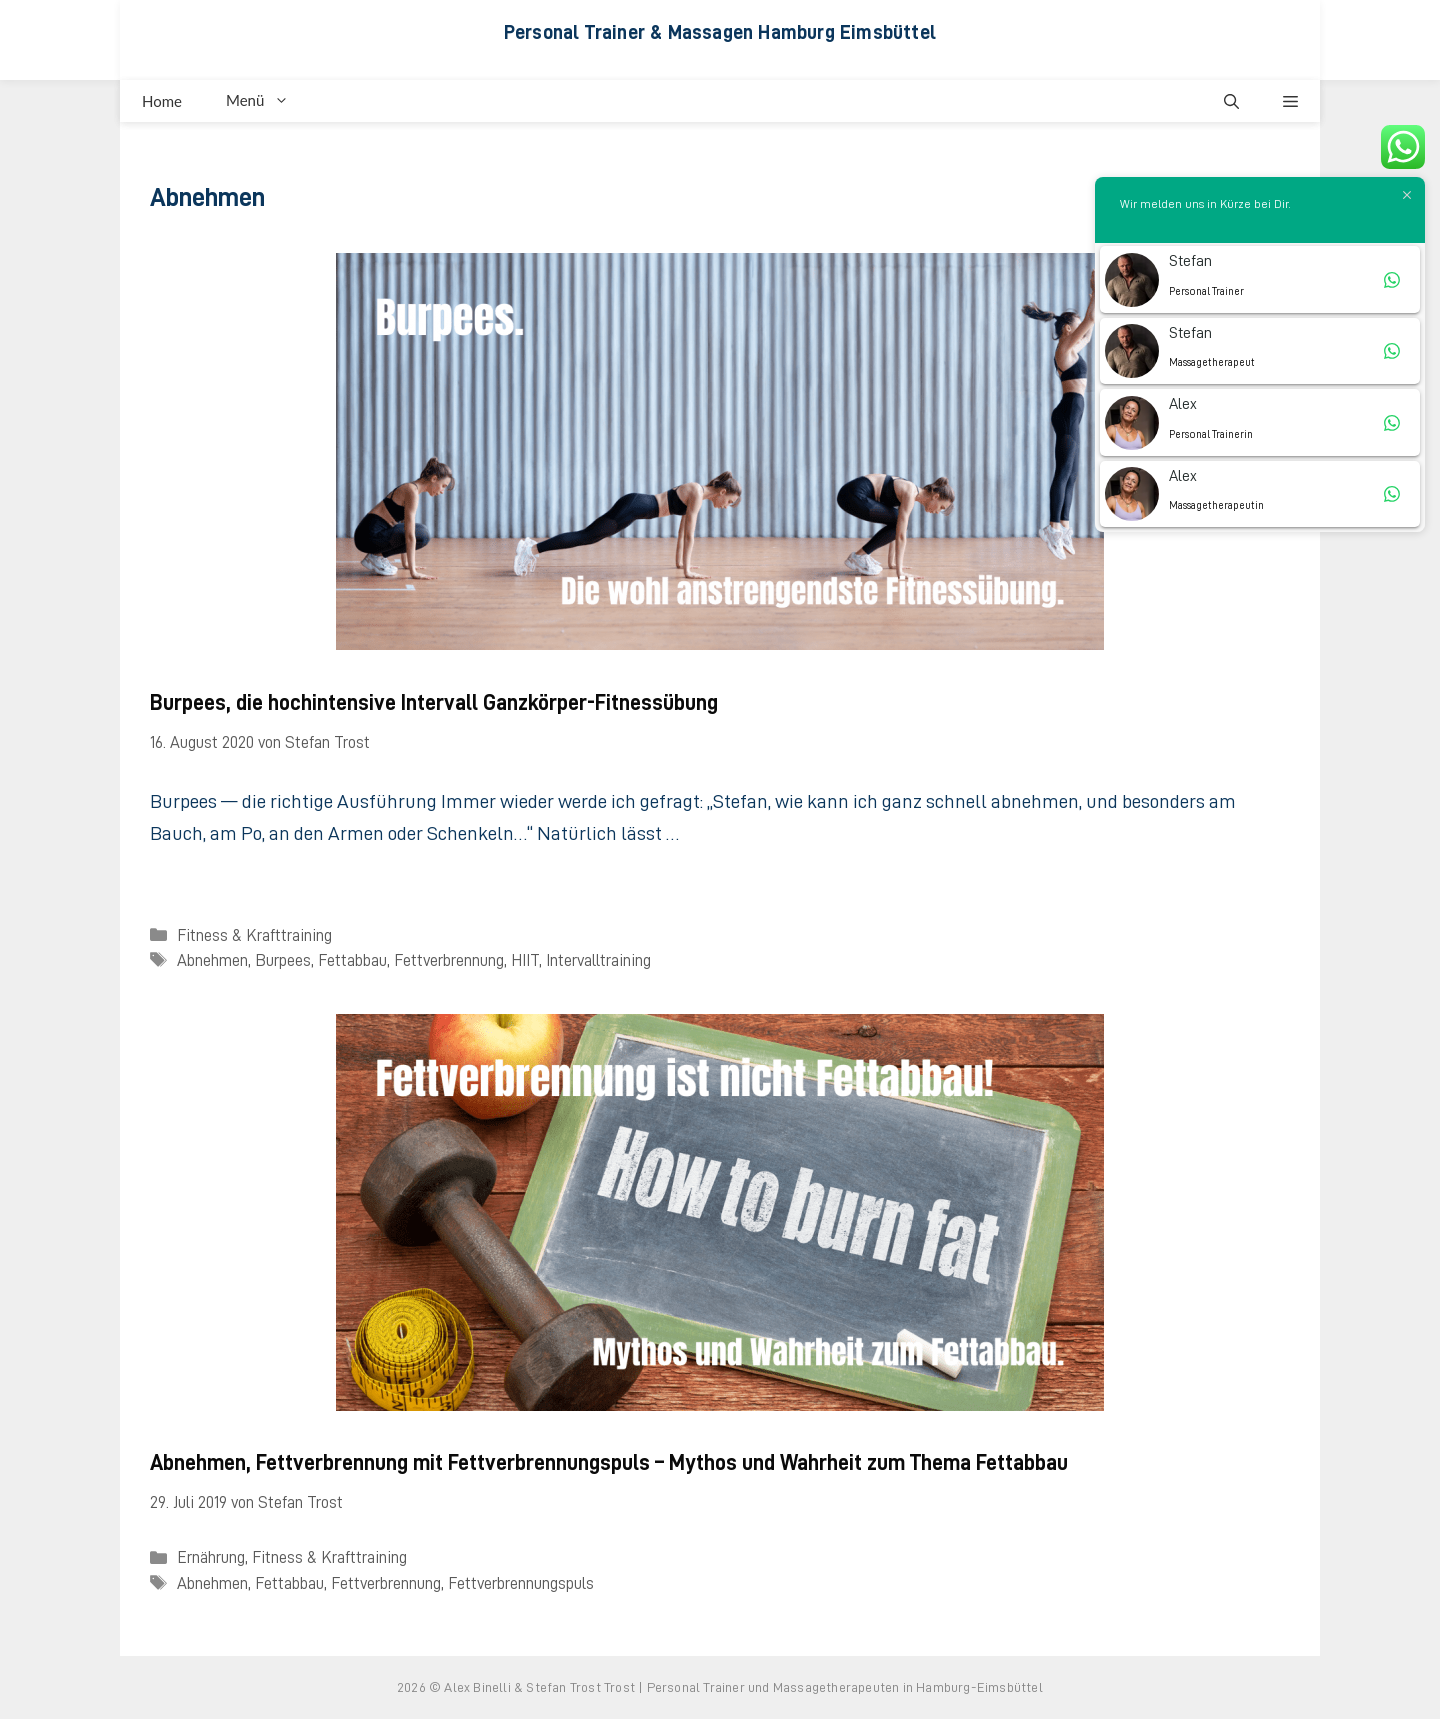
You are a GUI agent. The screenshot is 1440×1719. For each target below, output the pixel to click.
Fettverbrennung (449, 960)
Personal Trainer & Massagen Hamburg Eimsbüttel (720, 32)
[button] (1231, 101)
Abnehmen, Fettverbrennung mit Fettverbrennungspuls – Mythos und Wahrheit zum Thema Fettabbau (609, 1463)
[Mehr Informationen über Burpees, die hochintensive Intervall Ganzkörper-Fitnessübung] (170, 878)
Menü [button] (268, 102)
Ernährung (211, 1557)
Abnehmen (212, 960)
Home (162, 101)
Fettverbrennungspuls (521, 1583)
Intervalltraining (598, 960)
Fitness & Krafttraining (254, 935)
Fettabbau (352, 960)
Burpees (283, 960)
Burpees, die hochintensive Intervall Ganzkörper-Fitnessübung (434, 703)
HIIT (525, 960)
